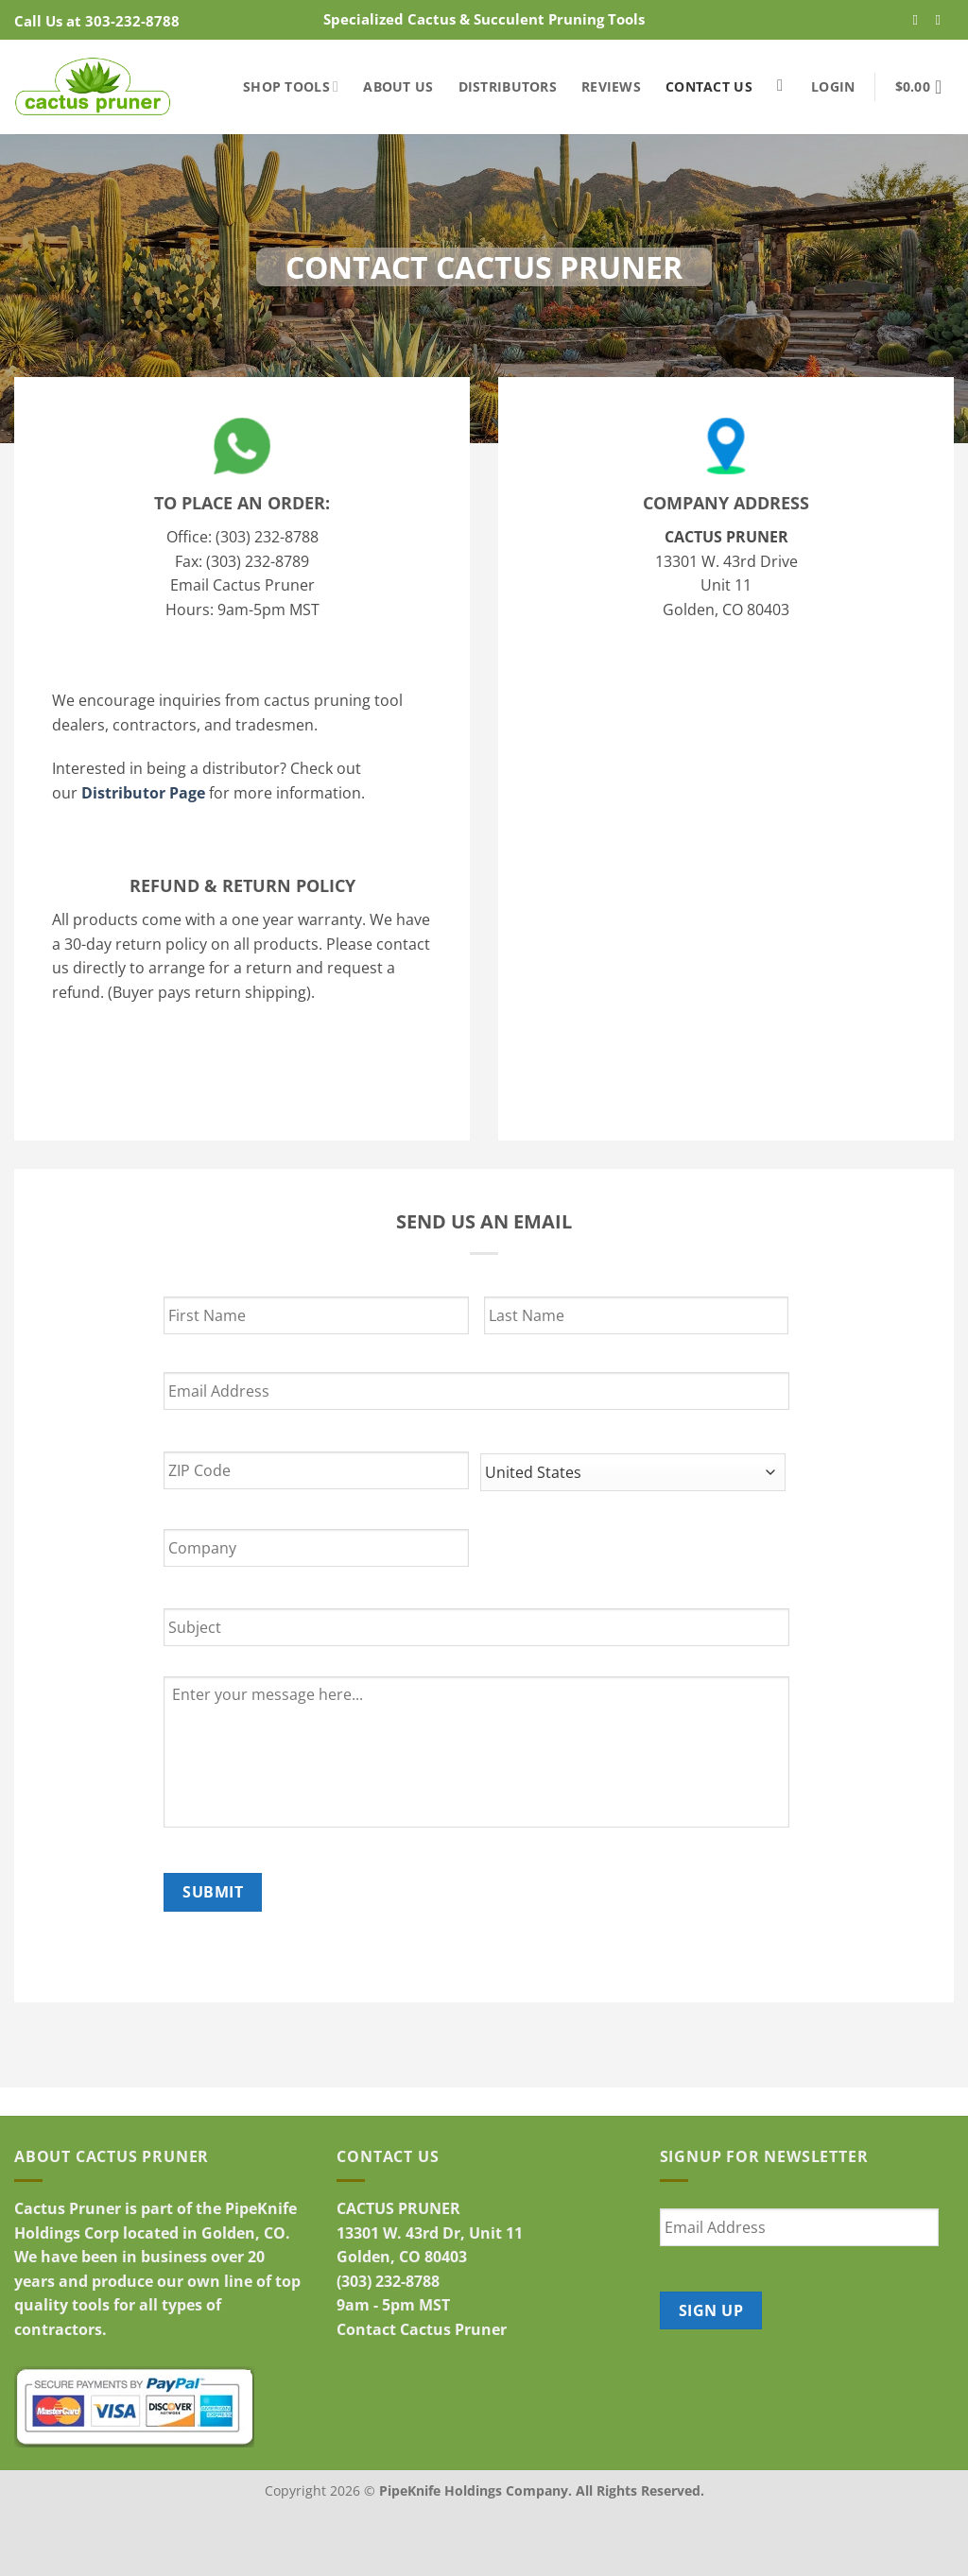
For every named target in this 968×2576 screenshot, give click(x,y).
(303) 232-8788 (388, 2281)
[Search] (785, 86)
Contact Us (709, 86)
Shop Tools (290, 86)
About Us (398, 86)
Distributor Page (143, 792)
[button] (833, 86)
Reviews (611, 86)
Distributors (507, 86)
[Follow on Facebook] (920, 19)
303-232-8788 (132, 20)
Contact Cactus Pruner (422, 2329)
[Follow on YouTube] (943, 19)
